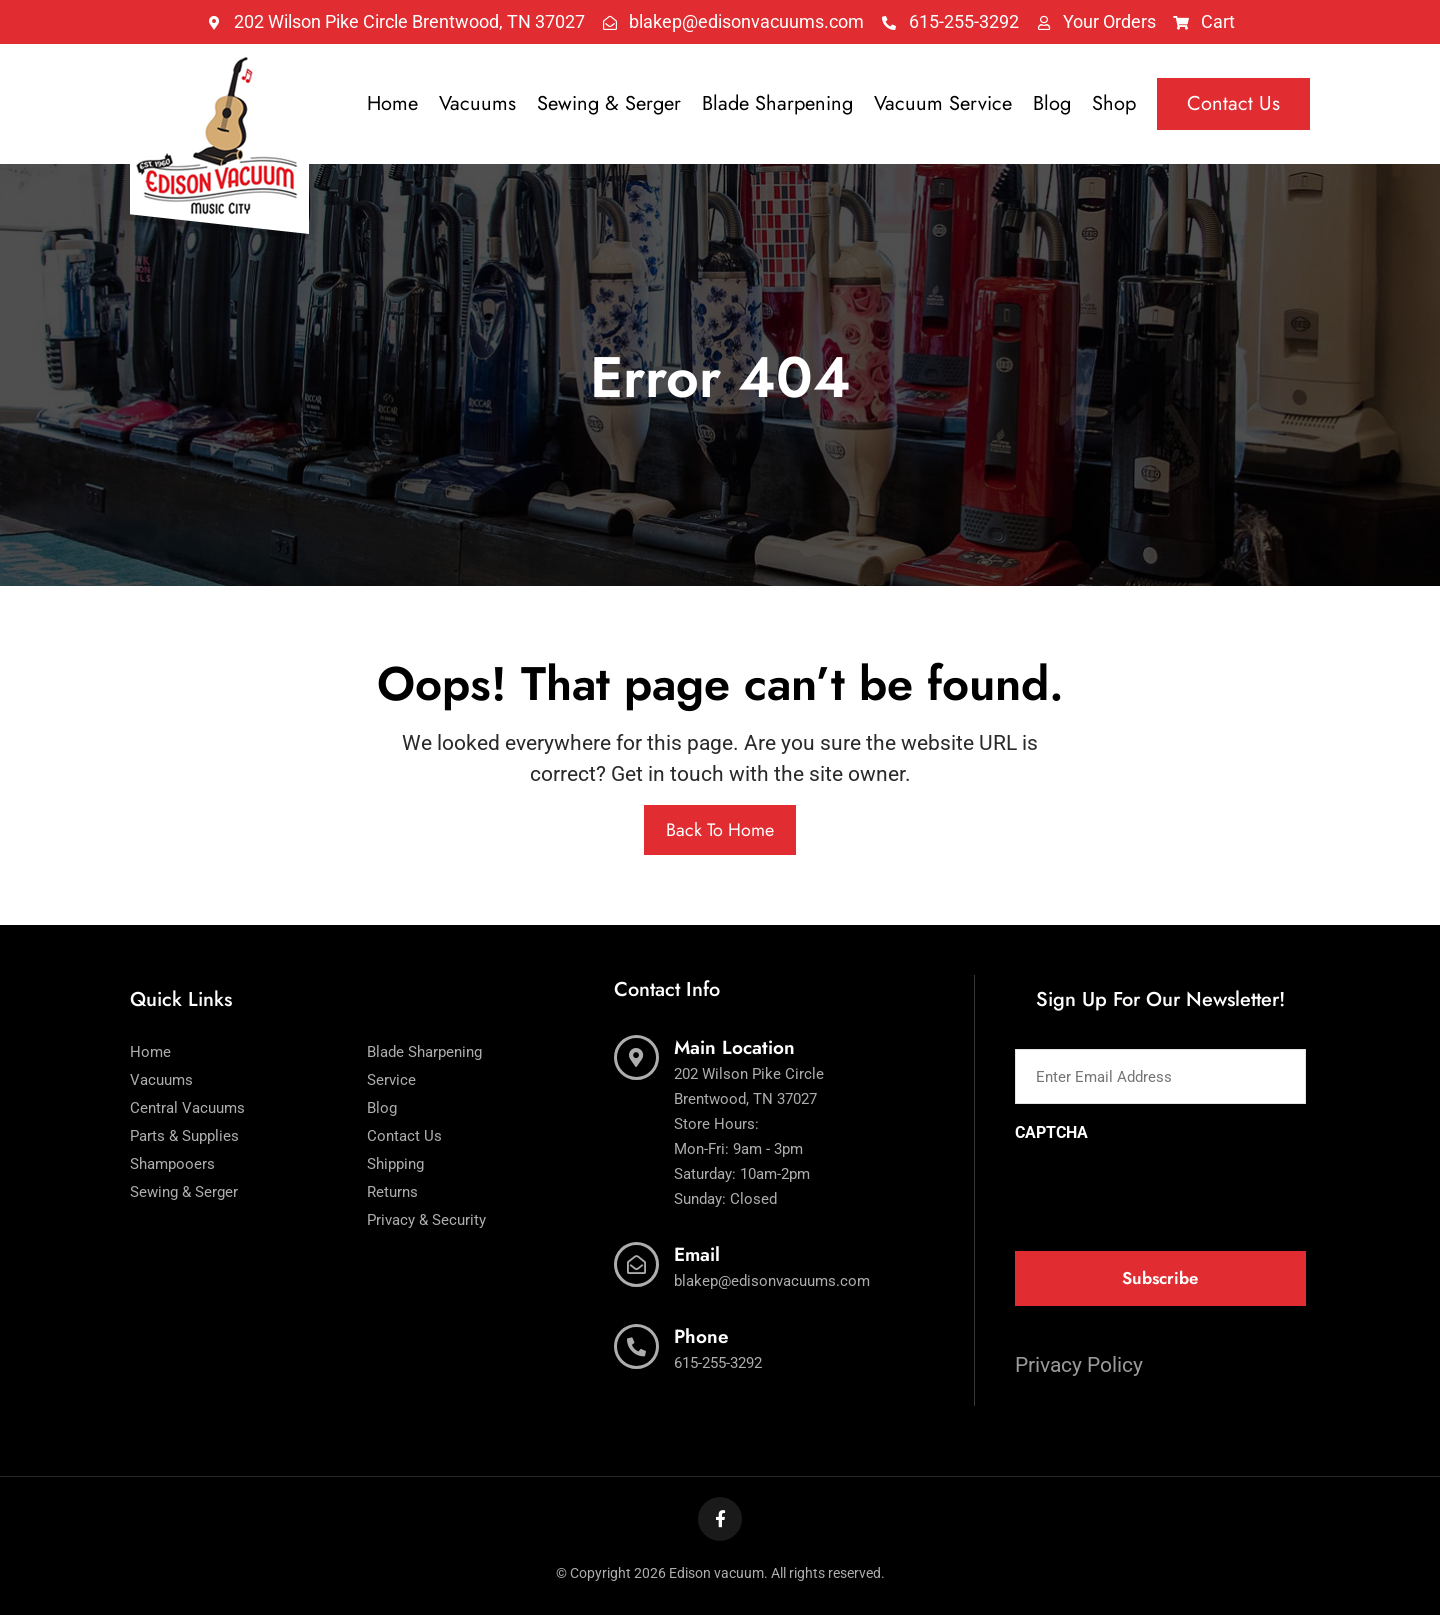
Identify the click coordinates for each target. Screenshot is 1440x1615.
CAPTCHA (1051, 1133)
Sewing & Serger (609, 103)
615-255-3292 (718, 1363)
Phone (701, 1336)
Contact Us (1233, 103)
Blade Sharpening (777, 103)
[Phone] (636, 1346)
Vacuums (477, 103)
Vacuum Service (943, 103)
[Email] (636, 1264)
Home (392, 103)
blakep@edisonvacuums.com (772, 1281)
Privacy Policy (1079, 1365)
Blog (1052, 103)
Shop (1114, 103)
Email (697, 1254)
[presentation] (1167, 1190)
